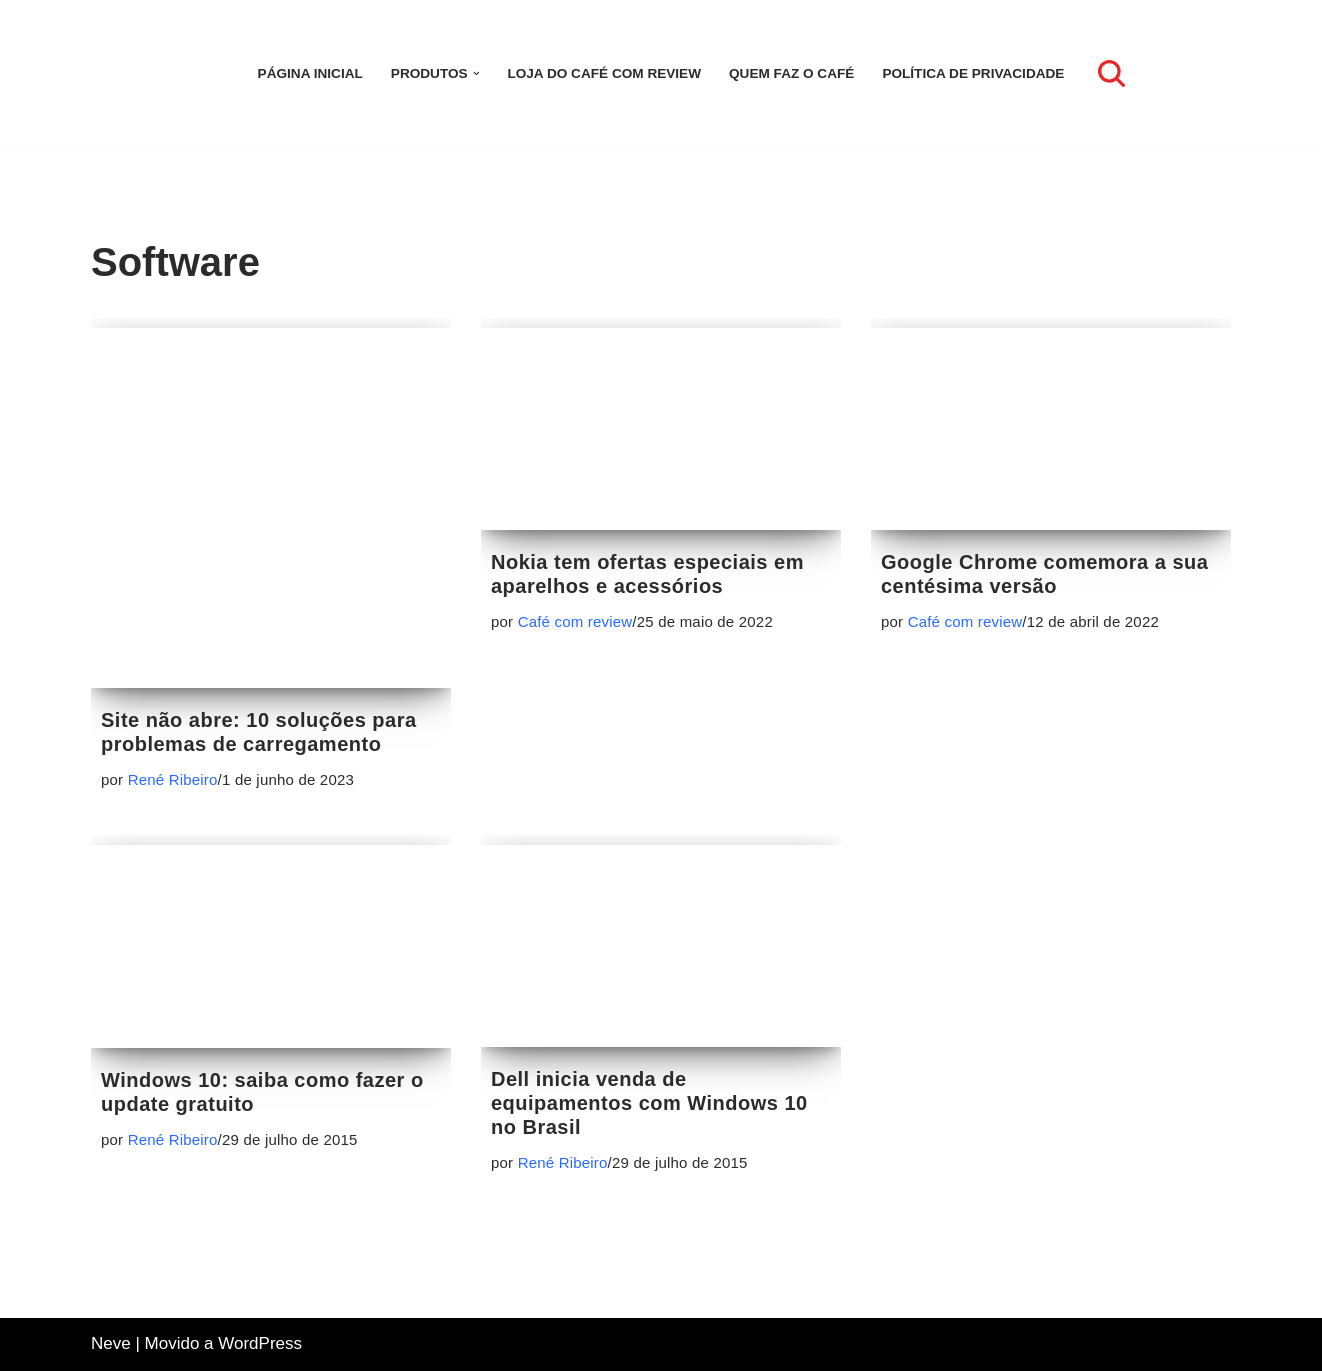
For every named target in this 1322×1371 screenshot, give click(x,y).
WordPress (260, 1343)
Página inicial (310, 73)
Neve (111, 1343)
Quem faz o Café (791, 73)
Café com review (575, 621)
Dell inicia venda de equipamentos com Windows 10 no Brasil (649, 1103)
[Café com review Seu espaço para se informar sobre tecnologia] (151, 73)
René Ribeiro (173, 779)
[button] (476, 73)
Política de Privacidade (973, 73)
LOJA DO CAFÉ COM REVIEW (604, 73)
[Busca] (1111, 73)
